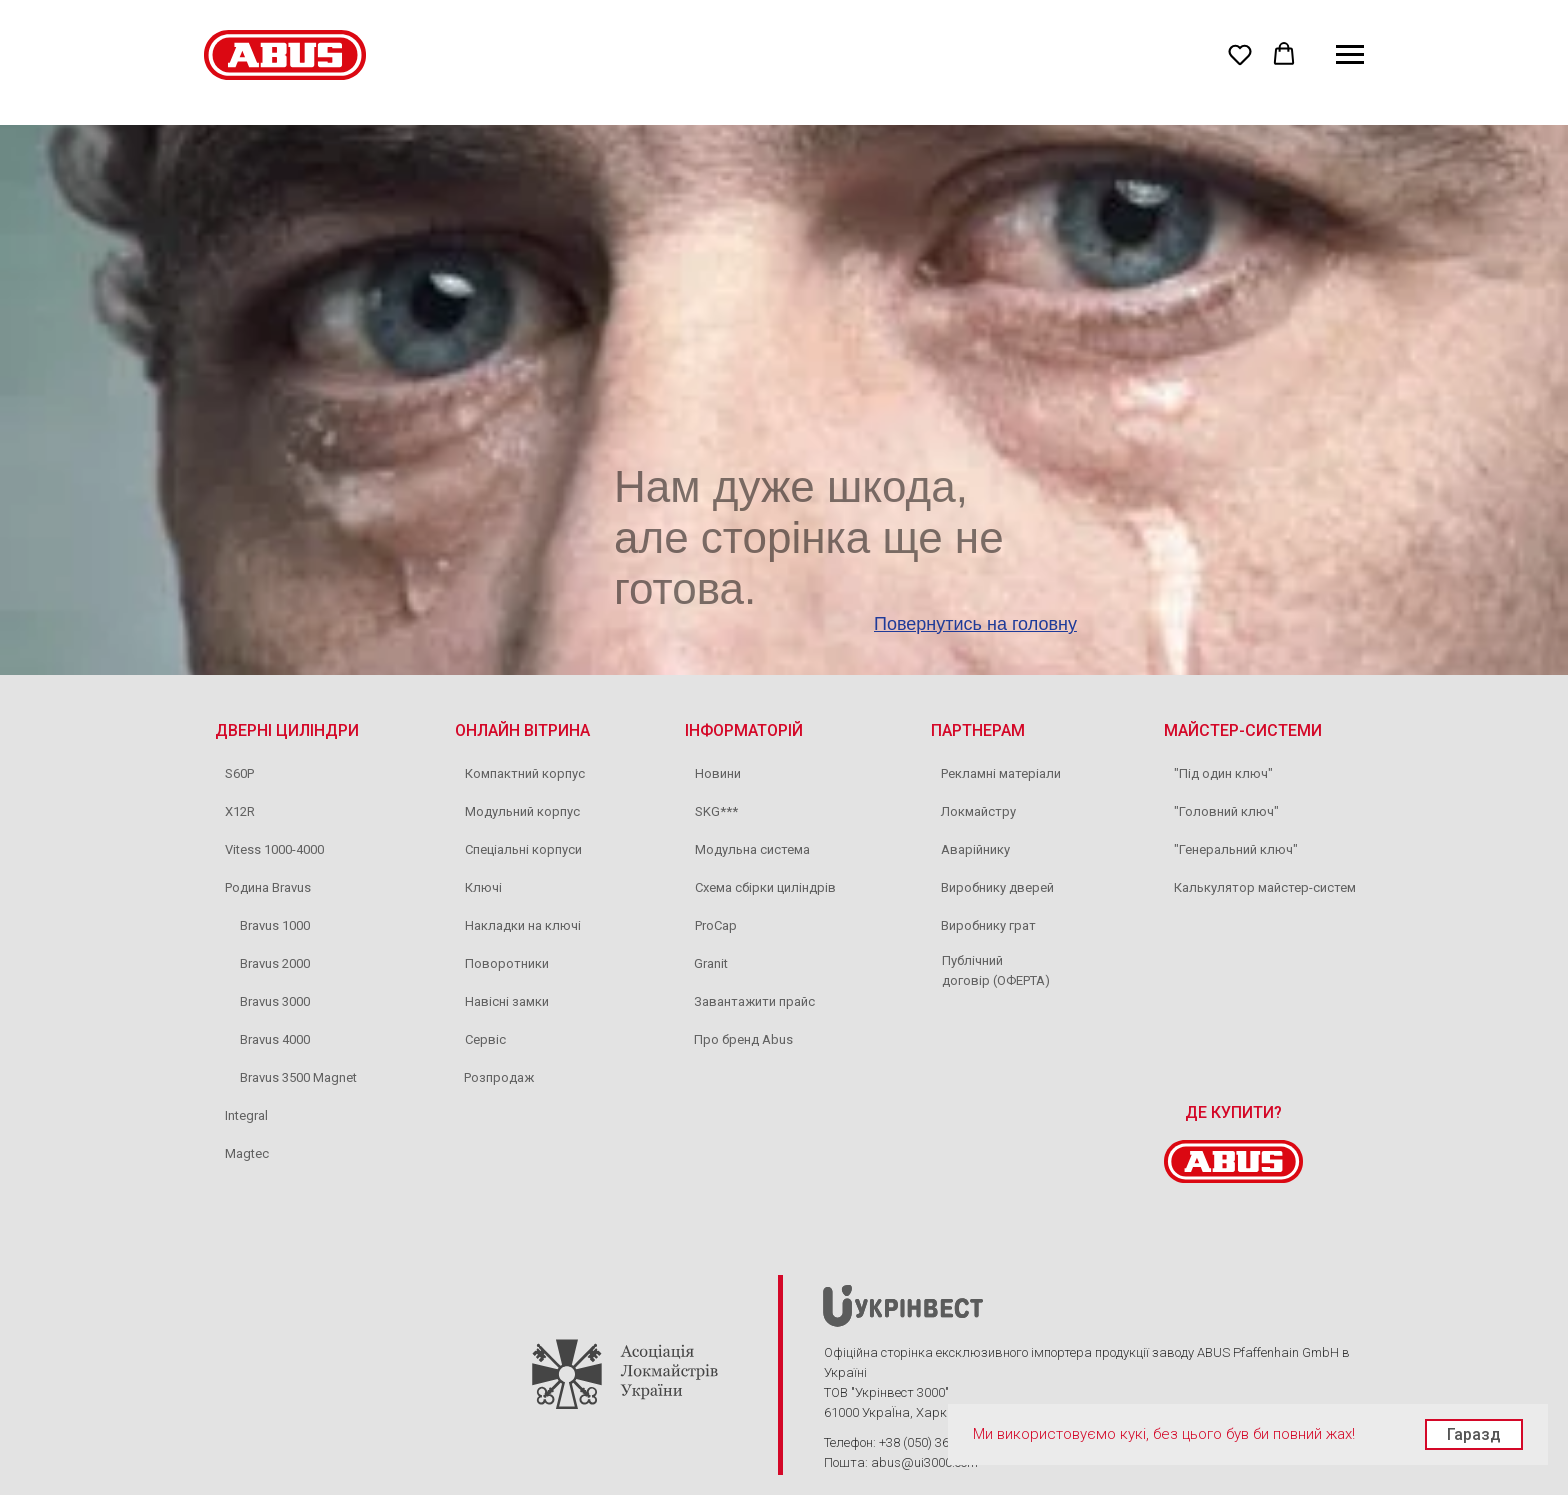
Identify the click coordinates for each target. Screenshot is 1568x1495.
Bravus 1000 (275, 925)
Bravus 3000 (275, 1001)
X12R (240, 811)
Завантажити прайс (754, 1001)
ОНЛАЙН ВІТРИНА (522, 730)
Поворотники (507, 963)
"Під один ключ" (1223, 773)
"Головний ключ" (1226, 811)
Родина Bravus (268, 887)
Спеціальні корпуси (523, 849)
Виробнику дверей (997, 887)
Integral (246, 1115)
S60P (239, 773)
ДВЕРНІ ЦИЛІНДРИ (287, 730)
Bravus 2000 (275, 963)
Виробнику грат (988, 925)
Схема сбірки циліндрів (765, 887)
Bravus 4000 (275, 1039)
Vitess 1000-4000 (274, 849)
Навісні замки (507, 1001)
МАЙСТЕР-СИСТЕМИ (1243, 730)
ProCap (716, 925)
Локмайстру (978, 811)
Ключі (483, 887)
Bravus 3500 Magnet (298, 1077)
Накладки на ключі (523, 925)
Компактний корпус (525, 773)
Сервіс (485, 1039)
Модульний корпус (522, 811)
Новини (718, 773)
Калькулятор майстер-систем (1265, 887)
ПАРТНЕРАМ (978, 730)
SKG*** (716, 811)
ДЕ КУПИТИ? (1233, 1112)
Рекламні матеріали (1001, 773)
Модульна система (752, 849)
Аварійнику (975, 849)
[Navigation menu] (1350, 55)
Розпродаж (499, 1077)
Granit (711, 963)
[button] (1240, 54)
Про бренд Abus (743, 1039)
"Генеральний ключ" (1236, 849)
